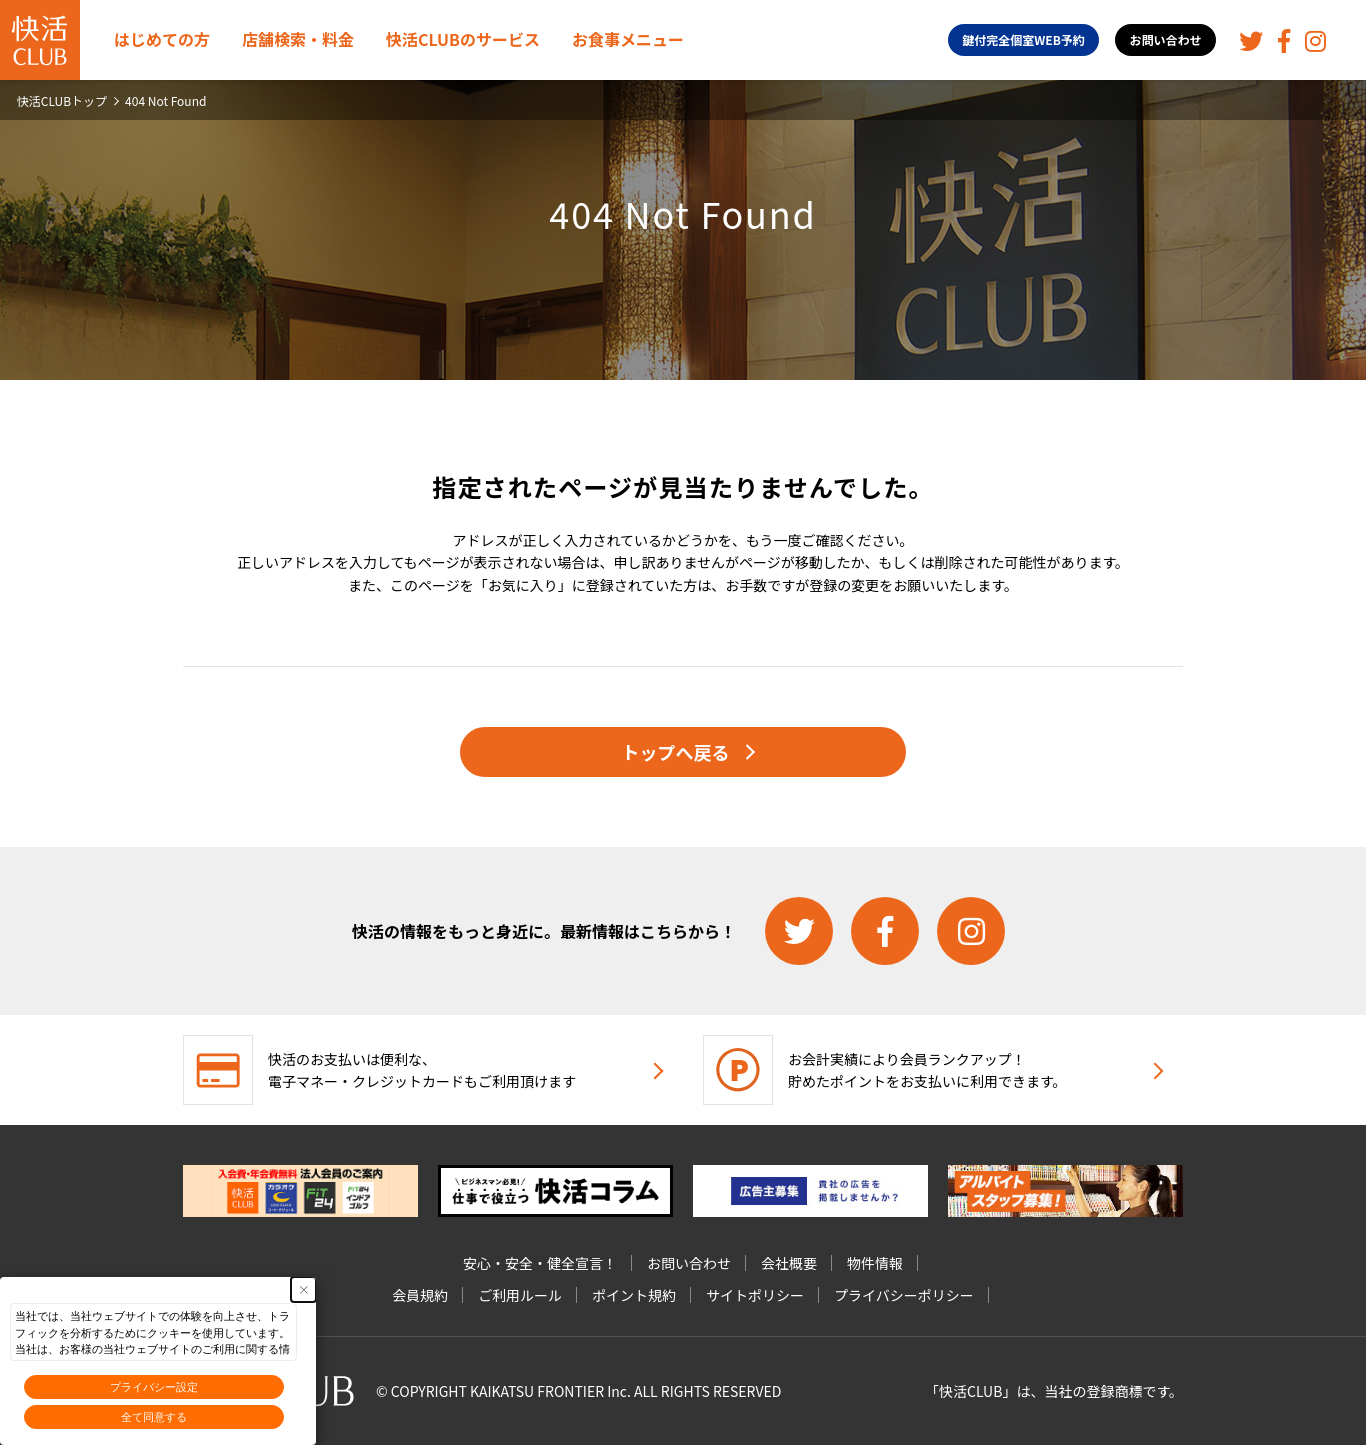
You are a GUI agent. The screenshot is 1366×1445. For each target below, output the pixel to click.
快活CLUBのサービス (463, 39)
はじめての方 (162, 39)
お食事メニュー (628, 39)
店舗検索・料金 (298, 39)
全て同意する (154, 1417)
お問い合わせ (1166, 39)
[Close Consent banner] (303, 1289)
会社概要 (789, 1263)
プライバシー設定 (154, 1387)
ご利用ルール (520, 1295)
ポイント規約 (634, 1295)
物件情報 (875, 1263)
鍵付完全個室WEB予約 (1023, 39)
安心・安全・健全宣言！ (540, 1263)
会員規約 (420, 1295)
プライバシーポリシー (904, 1295)
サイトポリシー (755, 1295)
